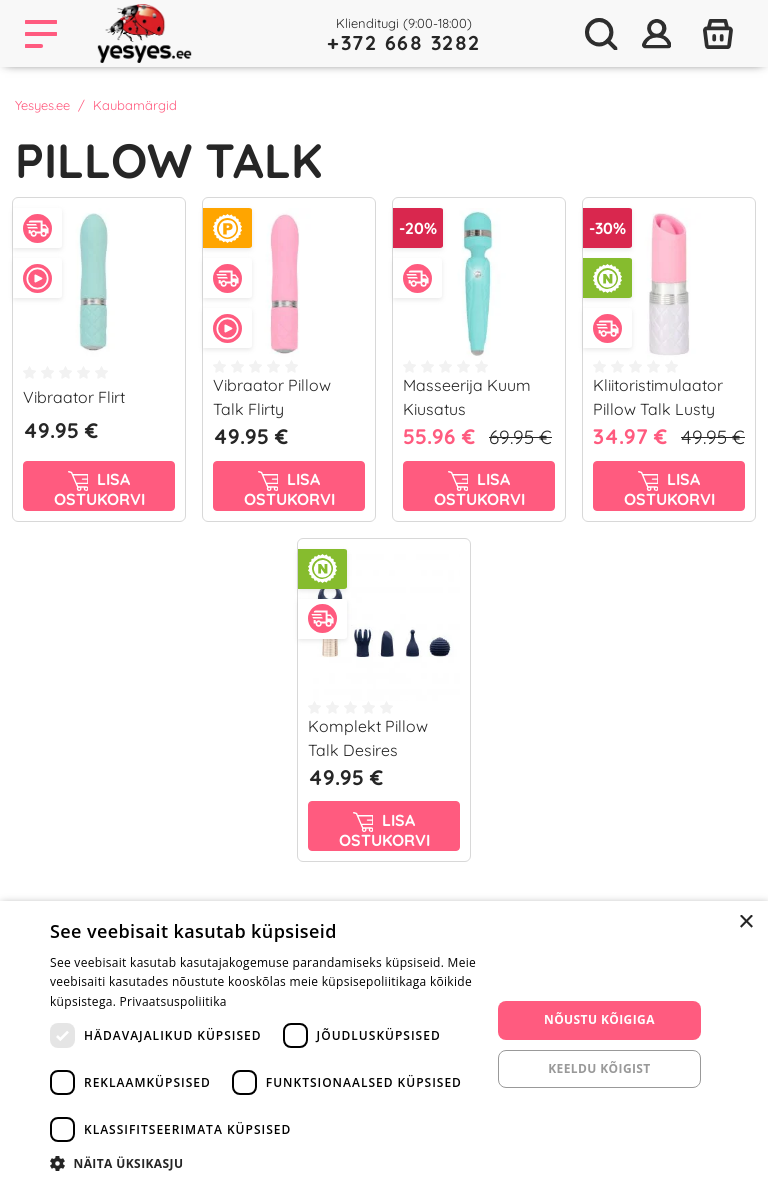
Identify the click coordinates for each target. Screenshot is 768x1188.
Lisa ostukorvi (99, 489)
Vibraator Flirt (74, 397)
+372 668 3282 (404, 42)
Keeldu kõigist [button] (599, 1068)
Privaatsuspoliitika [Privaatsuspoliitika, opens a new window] (173, 1001)
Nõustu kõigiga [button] (599, 1019)
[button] (264, 1163)
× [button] (745, 922)
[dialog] (384, 1044)
